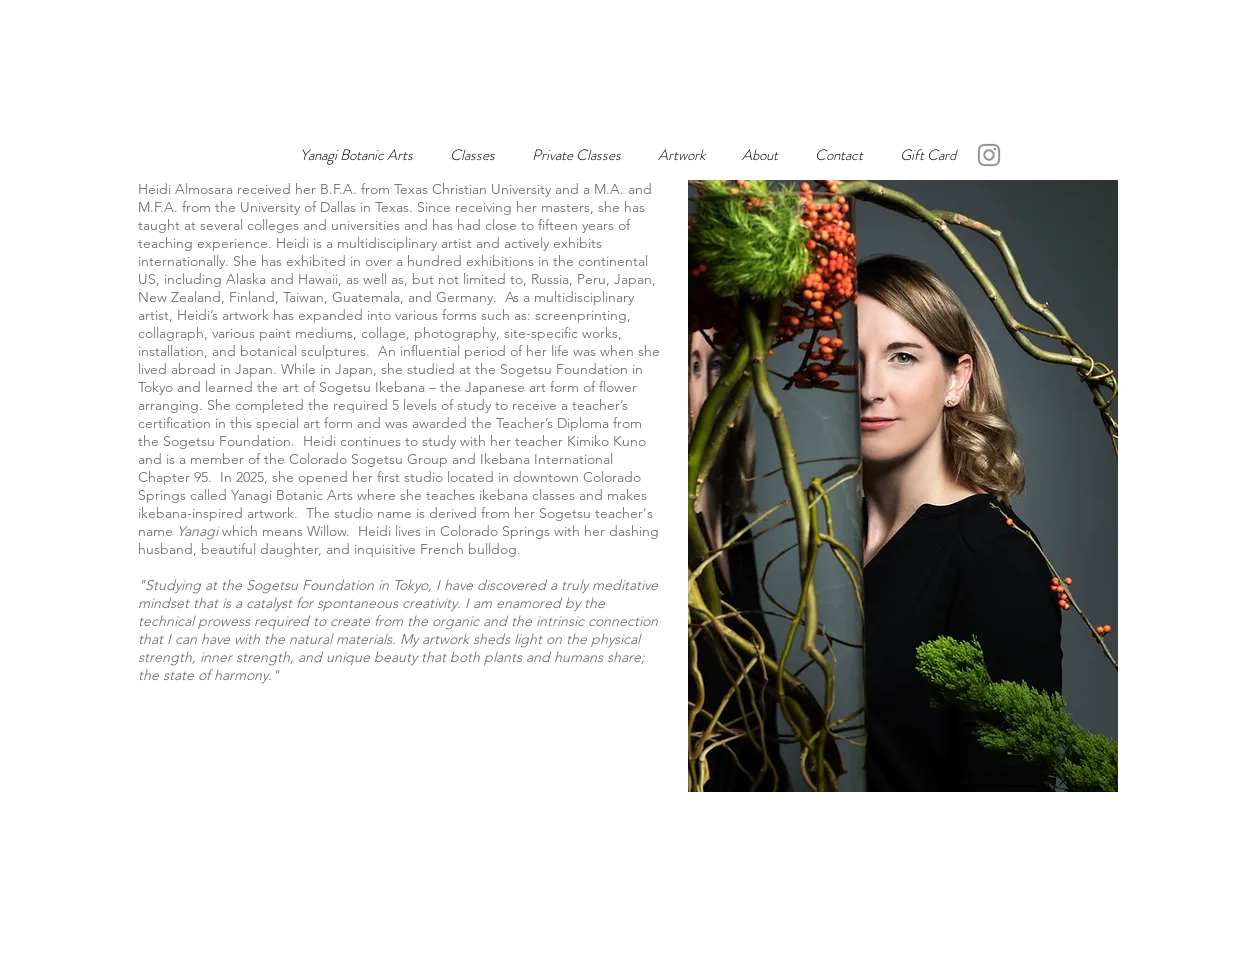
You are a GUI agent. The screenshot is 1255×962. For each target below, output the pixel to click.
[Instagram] (989, 155)
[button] (682, 155)
